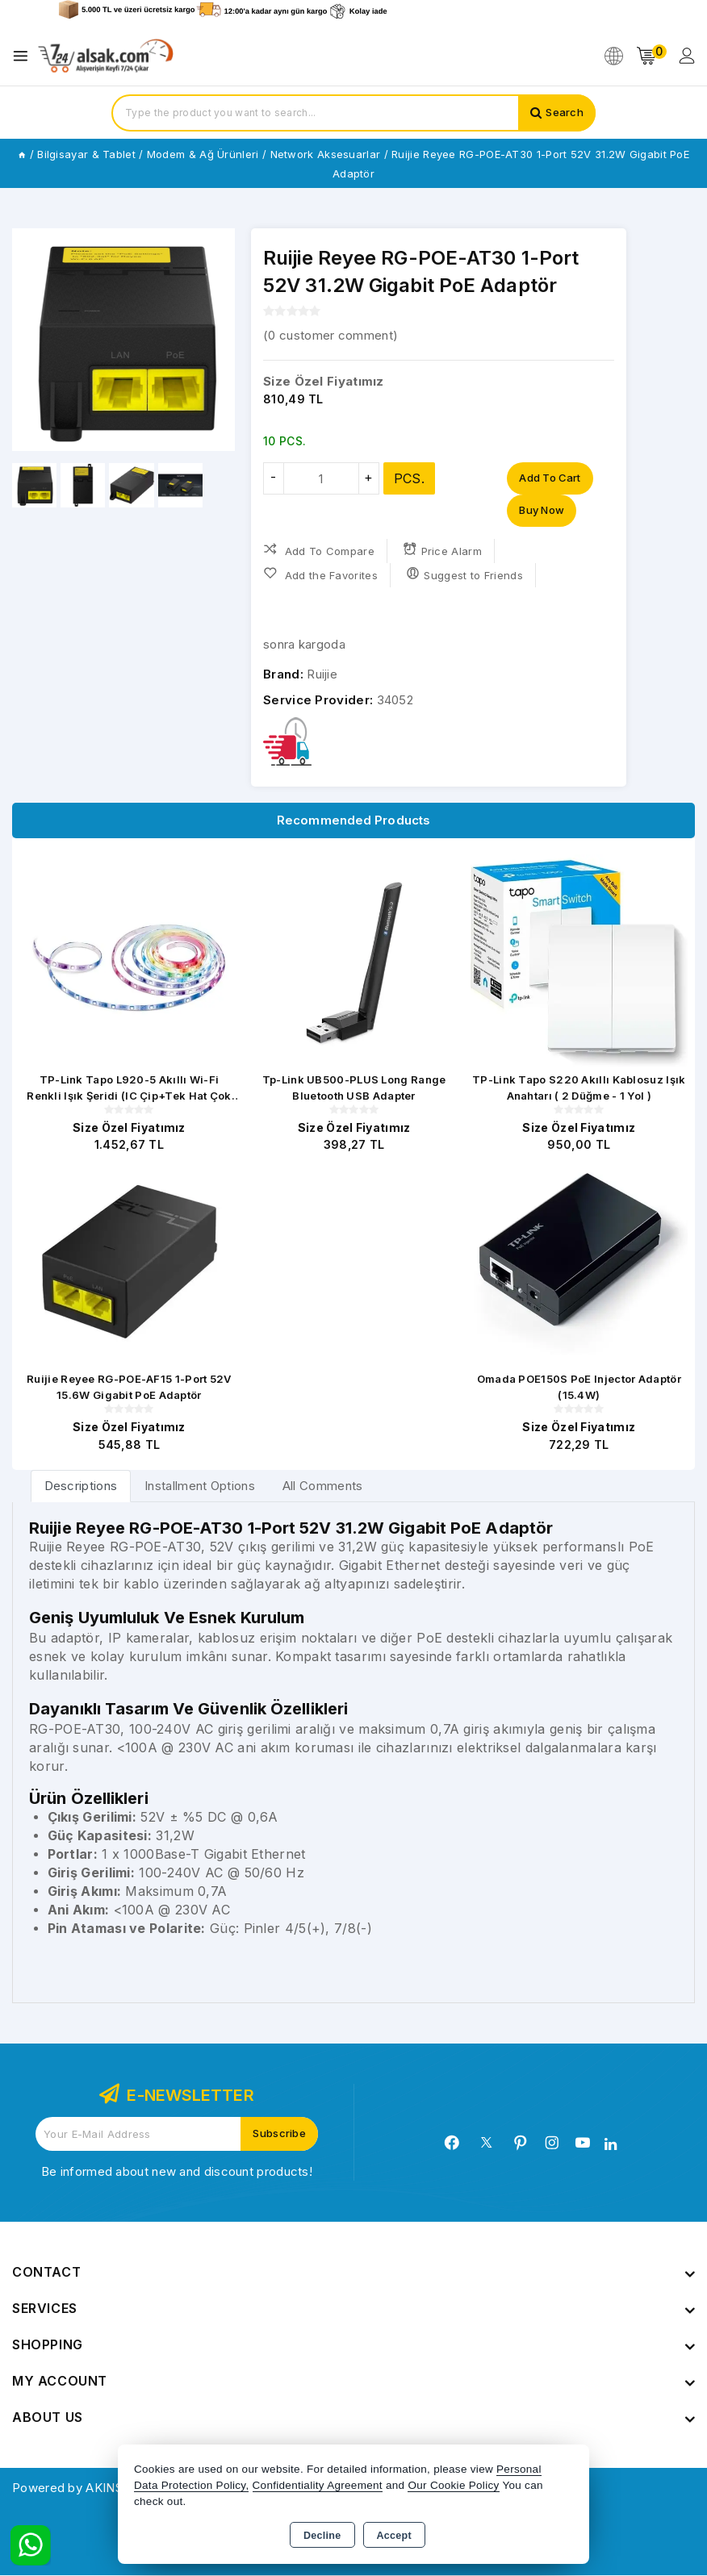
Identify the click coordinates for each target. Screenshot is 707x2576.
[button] (216, 339)
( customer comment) (330, 335)
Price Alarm (442, 549)
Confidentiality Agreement (318, 2485)
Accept (394, 2535)
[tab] (81, 1485)
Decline (322, 2535)
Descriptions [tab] (81, 1485)
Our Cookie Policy (453, 2485)
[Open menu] (24, 56)
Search (565, 112)
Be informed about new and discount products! (176, 2172)
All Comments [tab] (322, 1485)
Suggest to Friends (464, 574)
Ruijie (322, 674)
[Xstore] (105, 56)
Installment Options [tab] (199, 1485)
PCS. (409, 478)
